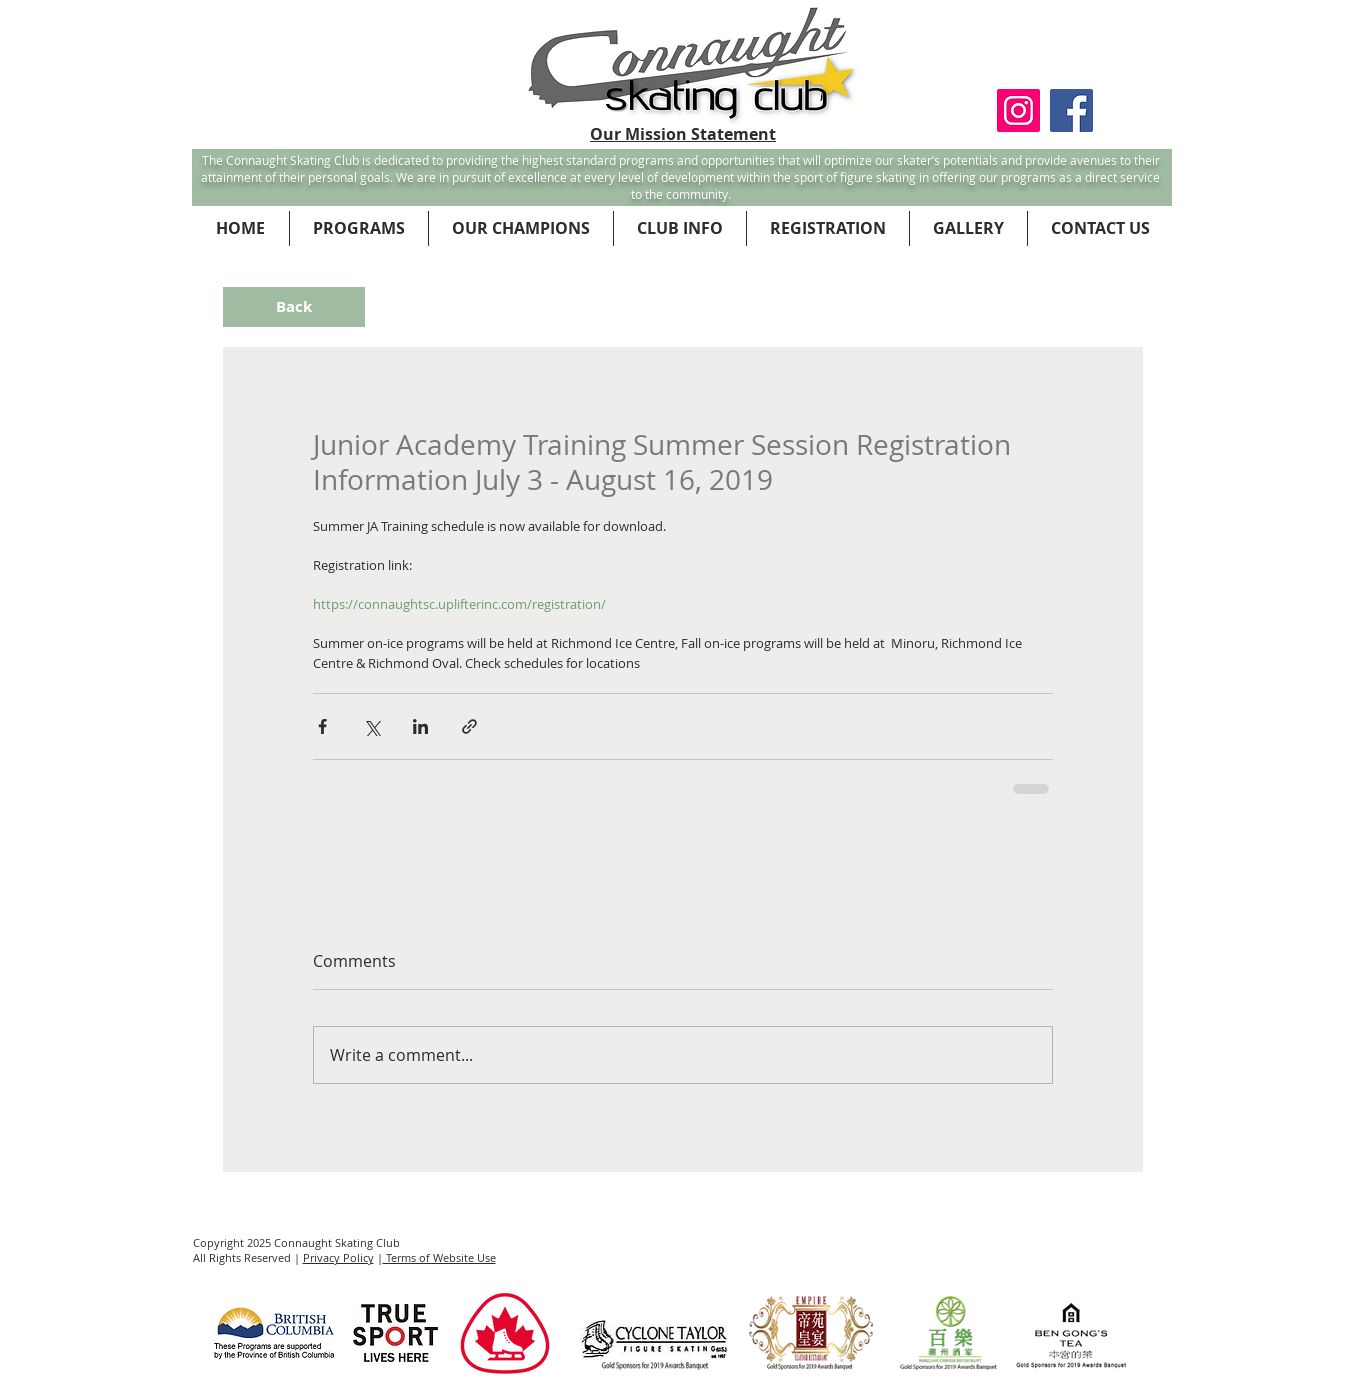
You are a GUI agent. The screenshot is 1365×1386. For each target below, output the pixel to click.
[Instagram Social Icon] (1018, 110)
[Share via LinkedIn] (420, 726)
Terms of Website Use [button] (439, 1257)
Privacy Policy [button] (338, 1257)
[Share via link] (469, 726)
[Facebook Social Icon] (1071, 110)
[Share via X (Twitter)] (371, 726)
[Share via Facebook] (322, 726)
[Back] (294, 307)
